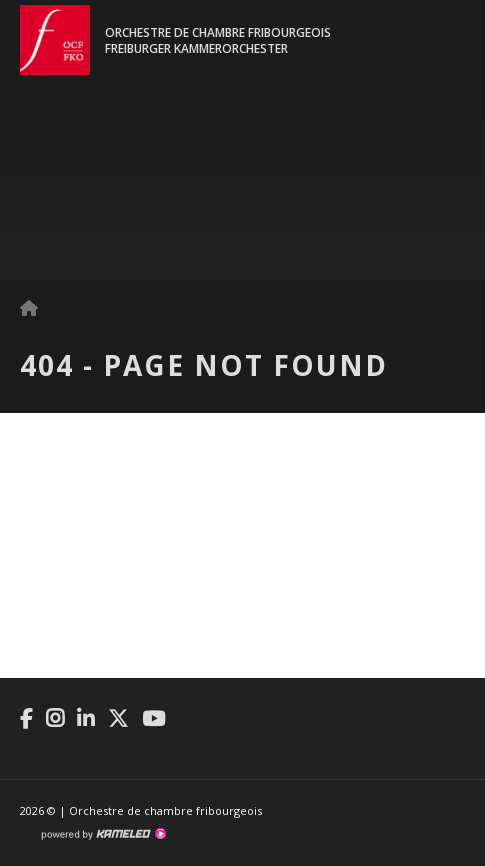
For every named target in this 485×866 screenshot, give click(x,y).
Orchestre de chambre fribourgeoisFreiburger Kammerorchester (218, 41)
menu (450, 50)
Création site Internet (103, 834)
